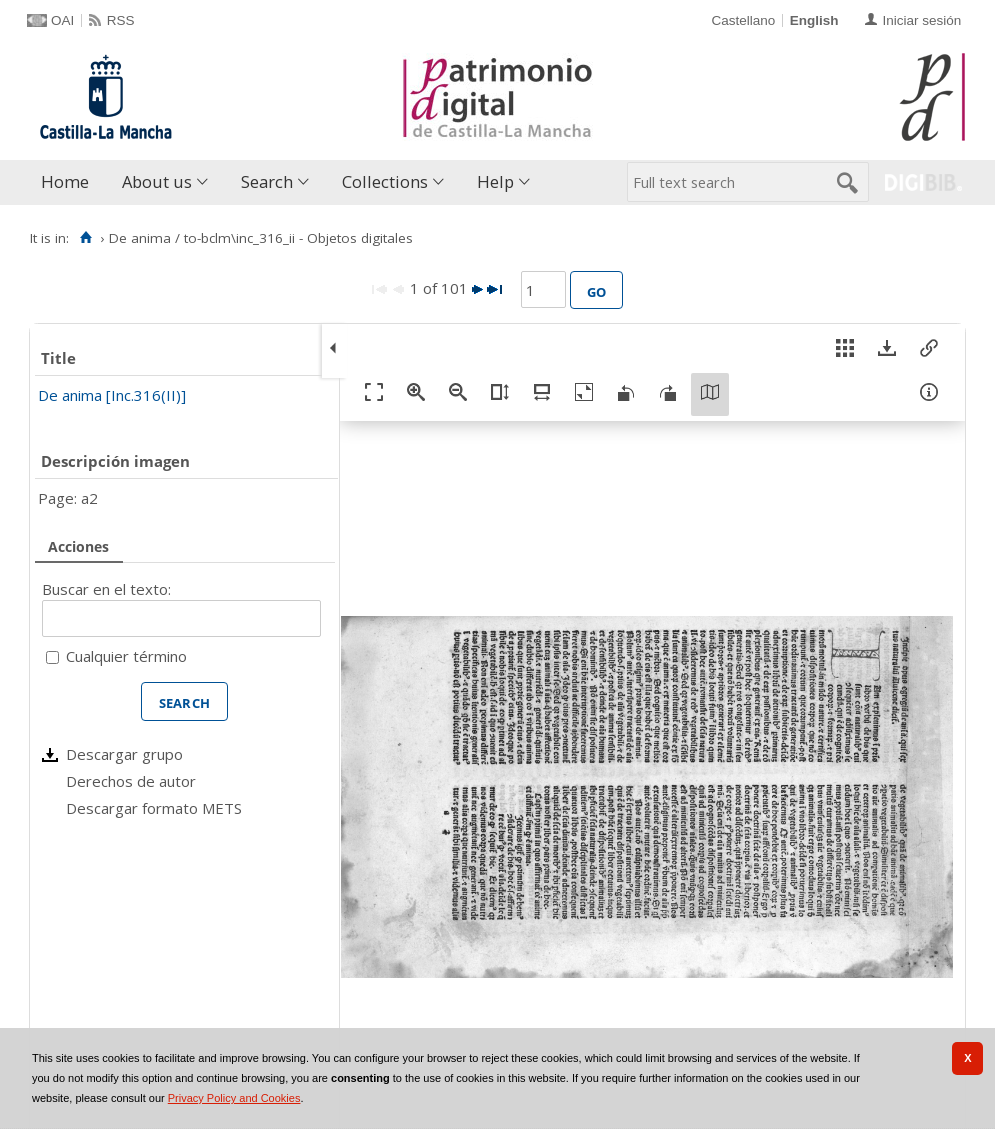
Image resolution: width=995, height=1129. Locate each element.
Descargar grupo (124, 754)
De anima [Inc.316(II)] (112, 395)
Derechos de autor (131, 781)
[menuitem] (69, 182)
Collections (385, 181)
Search (267, 181)
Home (65, 181)
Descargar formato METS (154, 808)
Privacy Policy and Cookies (234, 1098)
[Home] (85, 238)
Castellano (743, 20)
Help (495, 181)
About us (157, 181)
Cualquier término (126, 656)
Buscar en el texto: (106, 589)
